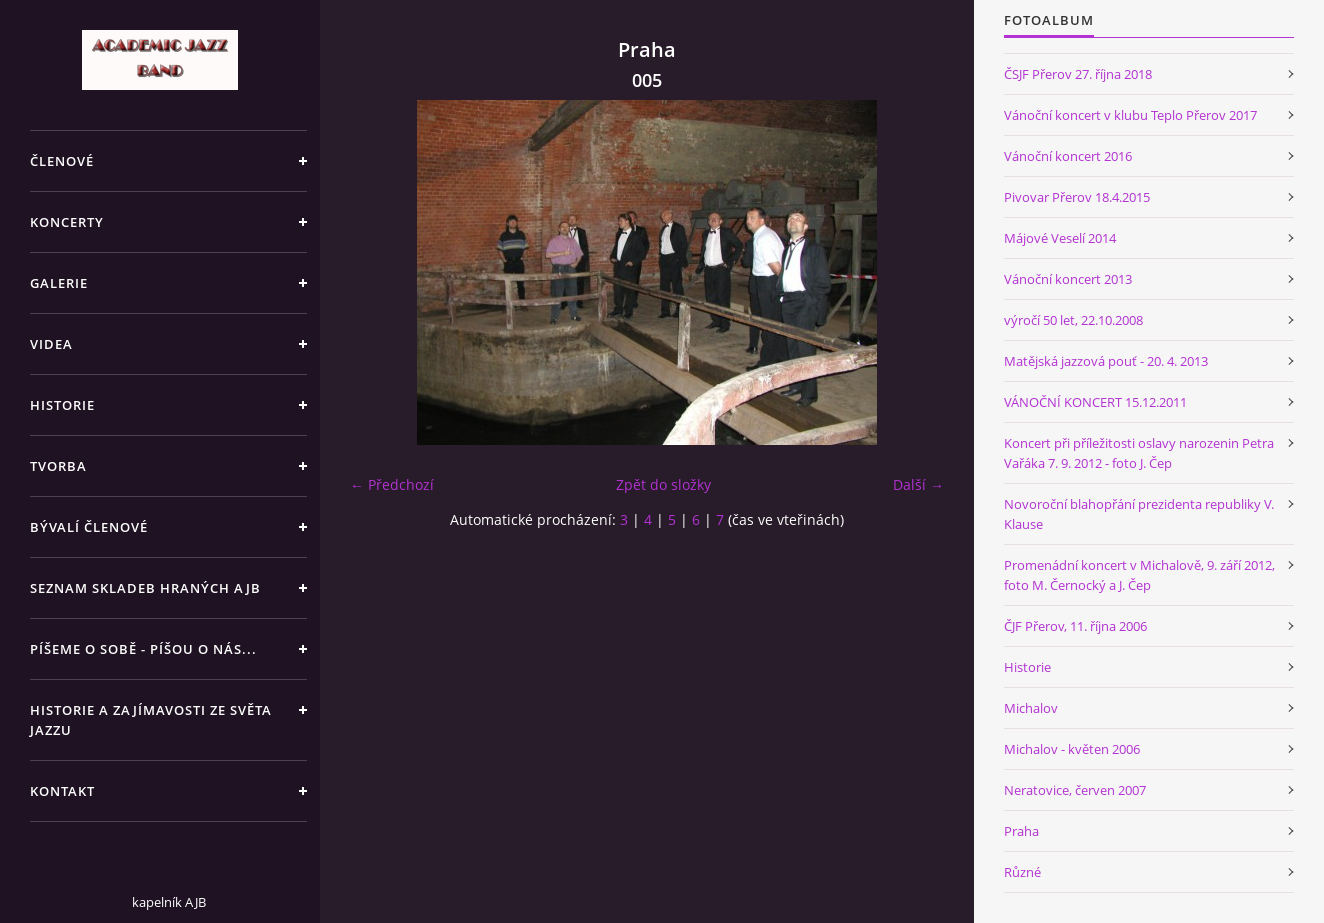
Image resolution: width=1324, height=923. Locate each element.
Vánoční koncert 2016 (1068, 156)
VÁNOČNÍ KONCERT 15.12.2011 (1095, 402)
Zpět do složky (663, 484)
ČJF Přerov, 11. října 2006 (1075, 626)
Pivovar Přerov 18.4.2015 (1077, 197)
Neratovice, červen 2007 (1075, 790)
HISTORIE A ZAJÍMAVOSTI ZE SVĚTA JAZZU (151, 720)
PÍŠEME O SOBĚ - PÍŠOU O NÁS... (143, 649)
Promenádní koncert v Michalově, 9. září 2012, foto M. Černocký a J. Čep (1139, 575)
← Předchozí (392, 484)
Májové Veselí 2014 (1060, 238)
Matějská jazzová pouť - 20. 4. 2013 (1106, 361)
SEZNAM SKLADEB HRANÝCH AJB (145, 588)
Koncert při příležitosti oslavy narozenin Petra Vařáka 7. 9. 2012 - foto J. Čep (1139, 453)
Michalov (1031, 708)
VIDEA (51, 344)
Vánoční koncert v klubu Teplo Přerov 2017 (1130, 115)
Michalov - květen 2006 (1072, 749)
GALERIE (59, 283)
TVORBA (58, 466)
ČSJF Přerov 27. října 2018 (1078, 74)
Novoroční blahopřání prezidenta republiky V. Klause (1139, 514)
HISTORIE (62, 405)
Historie (1027, 667)
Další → (918, 484)
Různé (1022, 872)
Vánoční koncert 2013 (1068, 279)
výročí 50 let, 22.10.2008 (1073, 320)
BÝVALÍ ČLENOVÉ (89, 527)
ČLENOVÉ (62, 161)
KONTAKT (62, 791)
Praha (1021, 831)
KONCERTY (67, 222)
